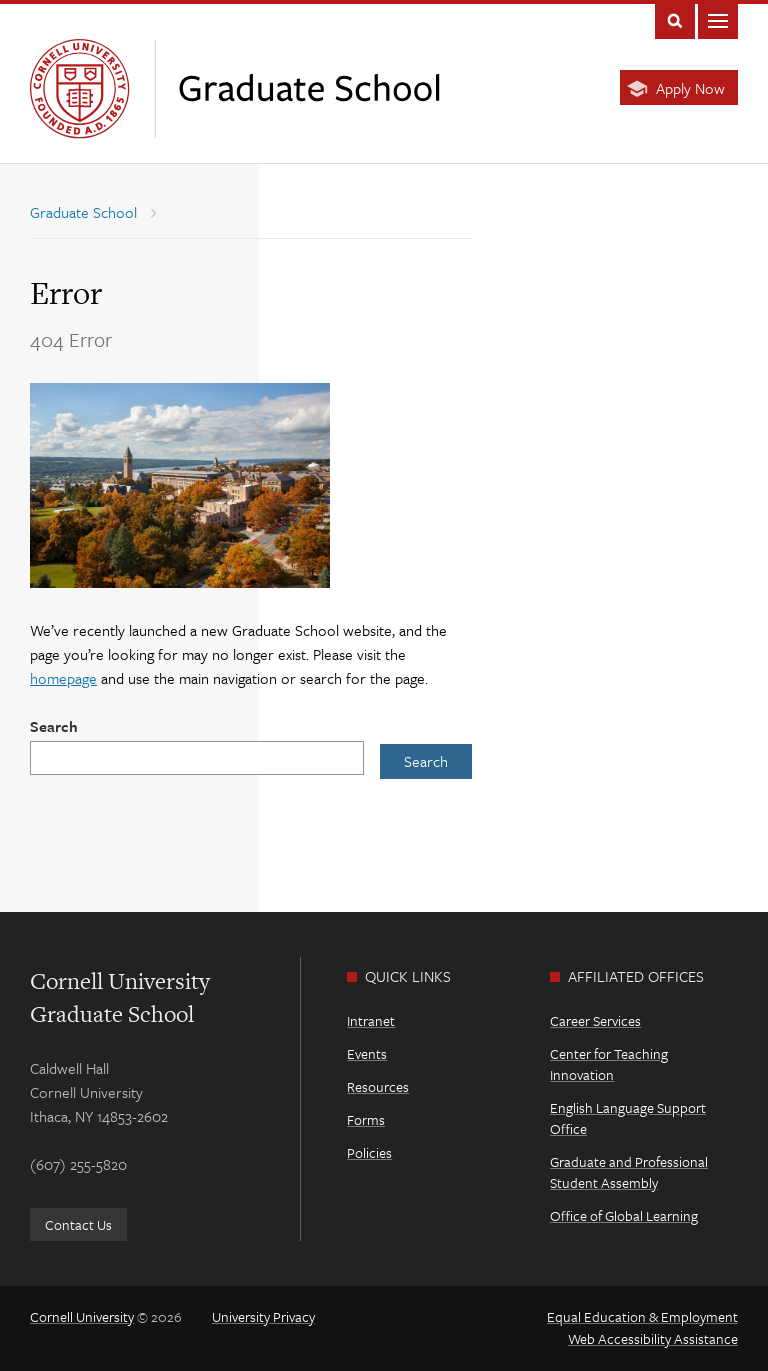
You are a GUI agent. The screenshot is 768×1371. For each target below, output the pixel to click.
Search (54, 726)
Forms (366, 1119)
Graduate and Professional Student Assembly (629, 1172)
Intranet (371, 1020)
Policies (369, 1152)
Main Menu (718, 19)
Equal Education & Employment (642, 1316)
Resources (378, 1086)
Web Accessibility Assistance (653, 1338)
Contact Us (78, 1224)
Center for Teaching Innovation (609, 1064)
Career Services (595, 1020)
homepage (63, 678)
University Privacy (263, 1316)
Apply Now (690, 88)
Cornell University (82, 1316)
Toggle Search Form (675, 19)
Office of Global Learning (624, 1215)
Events (367, 1053)
